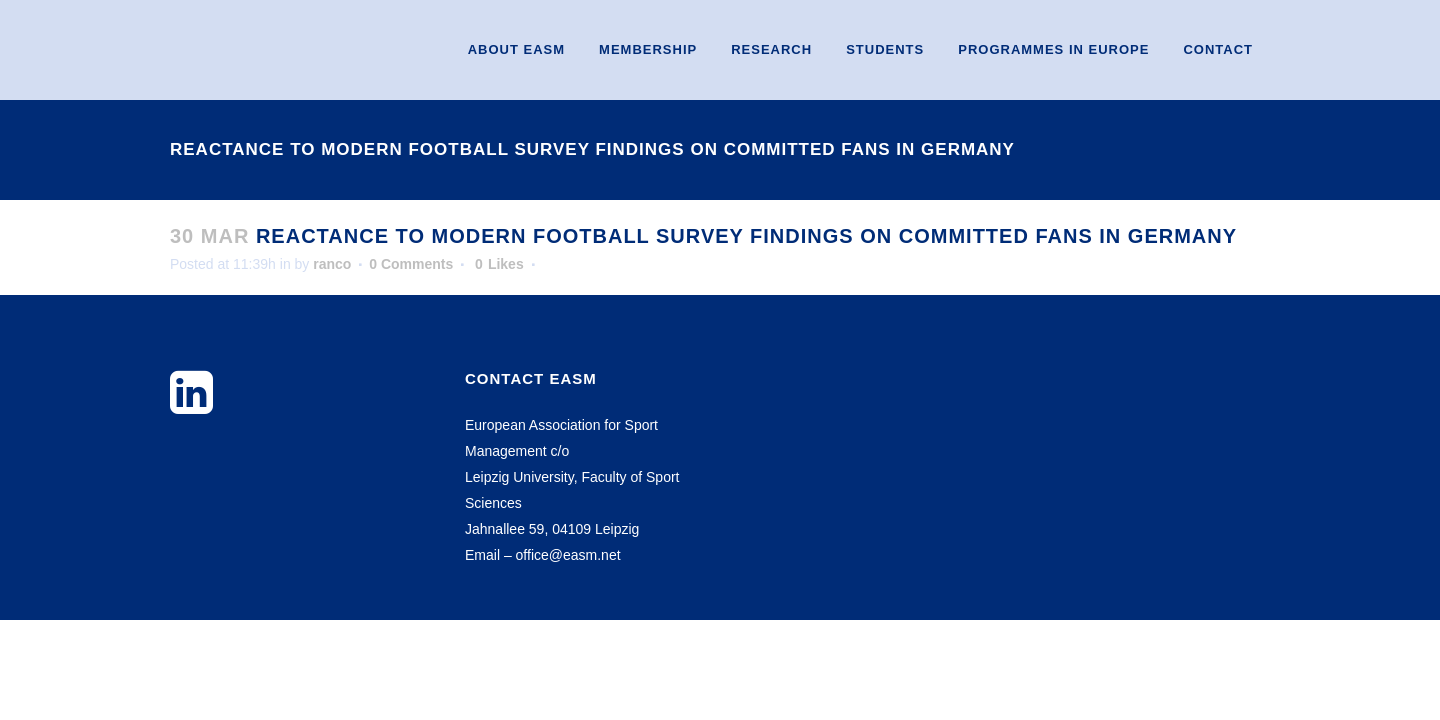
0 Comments (411, 264)
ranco (332, 264)
